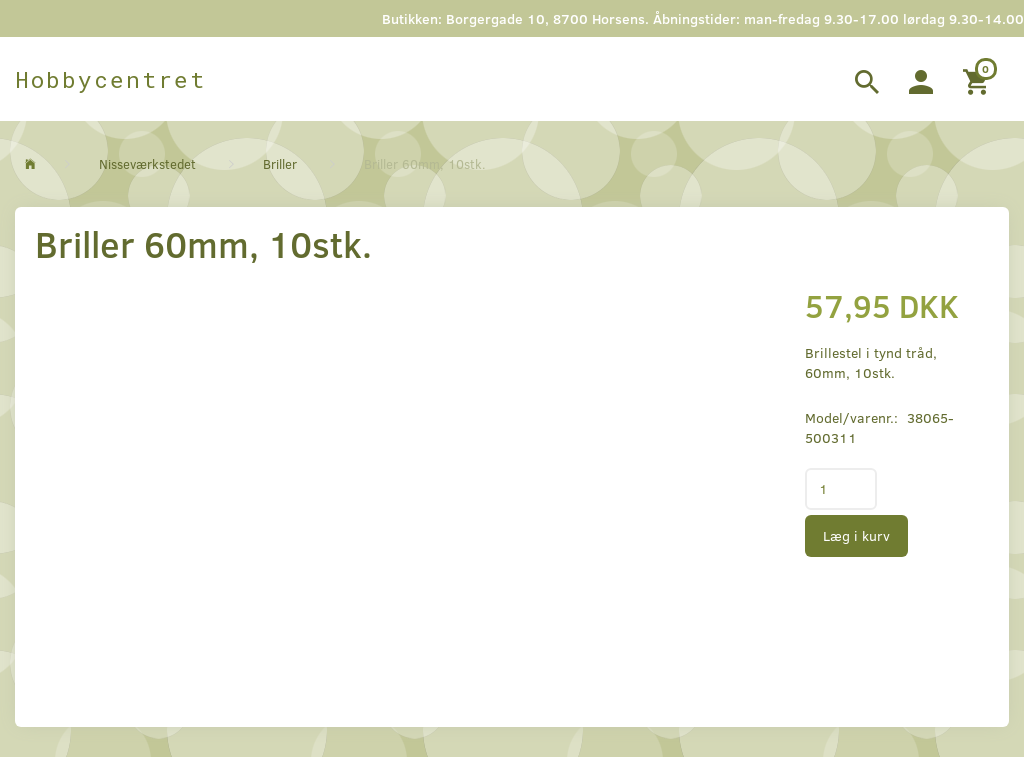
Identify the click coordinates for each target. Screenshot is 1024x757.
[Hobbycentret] (110, 79)
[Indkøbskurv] (978, 79)
